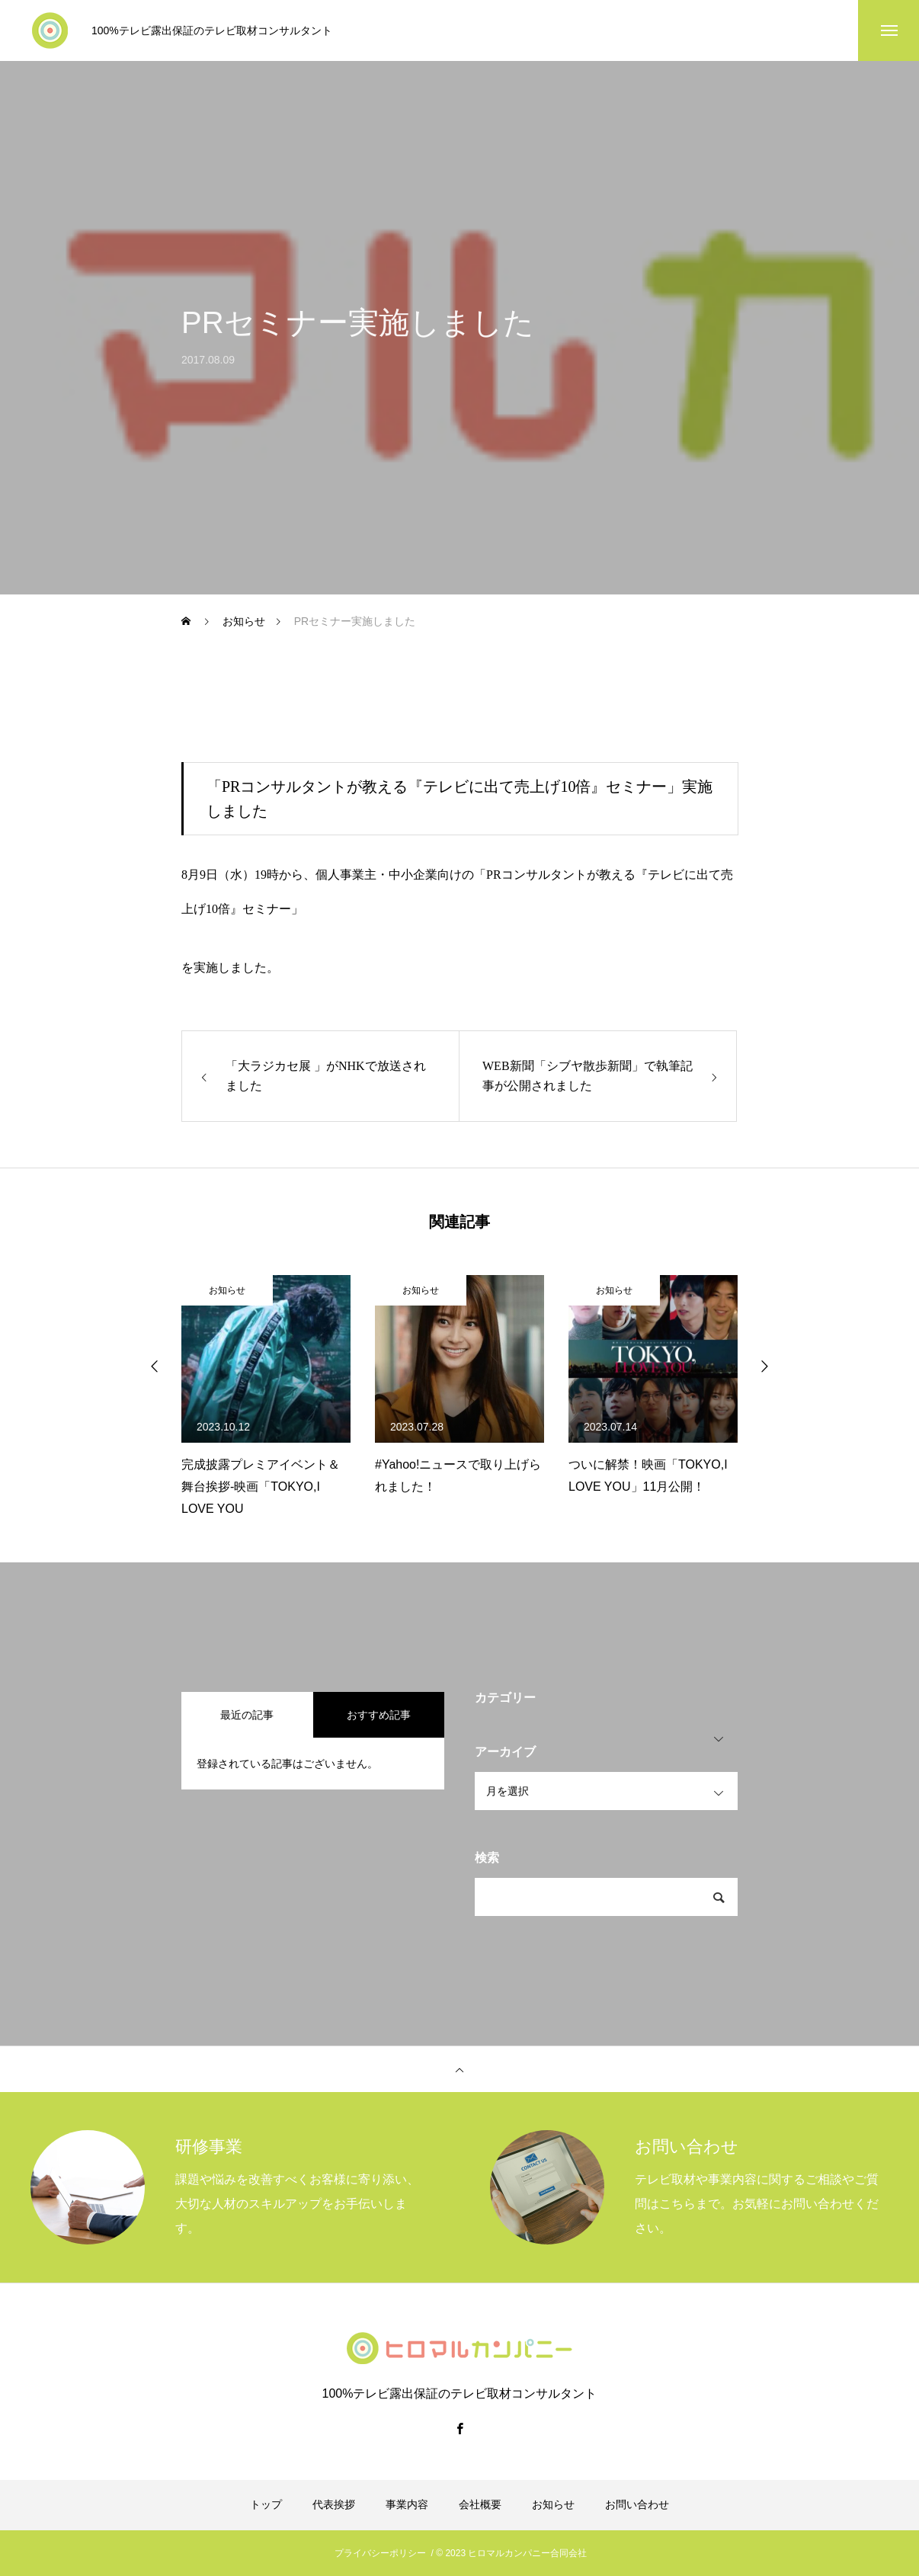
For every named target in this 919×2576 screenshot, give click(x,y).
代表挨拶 (333, 2504)
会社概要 (480, 2504)
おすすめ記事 (379, 1715)
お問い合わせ (637, 2504)
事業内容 (407, 2504)
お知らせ (227, 1290)
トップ (266, 2504)
